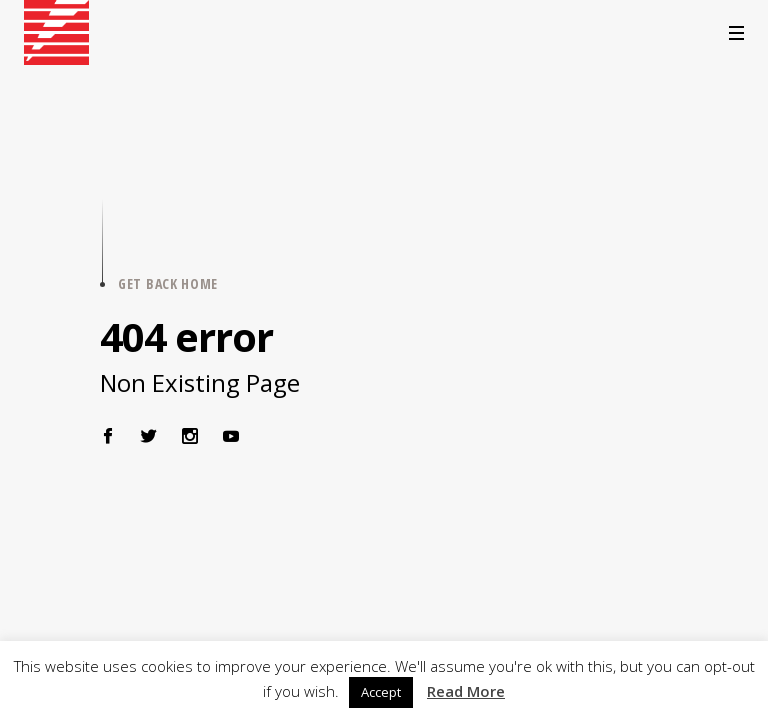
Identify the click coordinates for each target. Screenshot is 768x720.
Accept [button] (381, 692)
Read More (466, 691)
